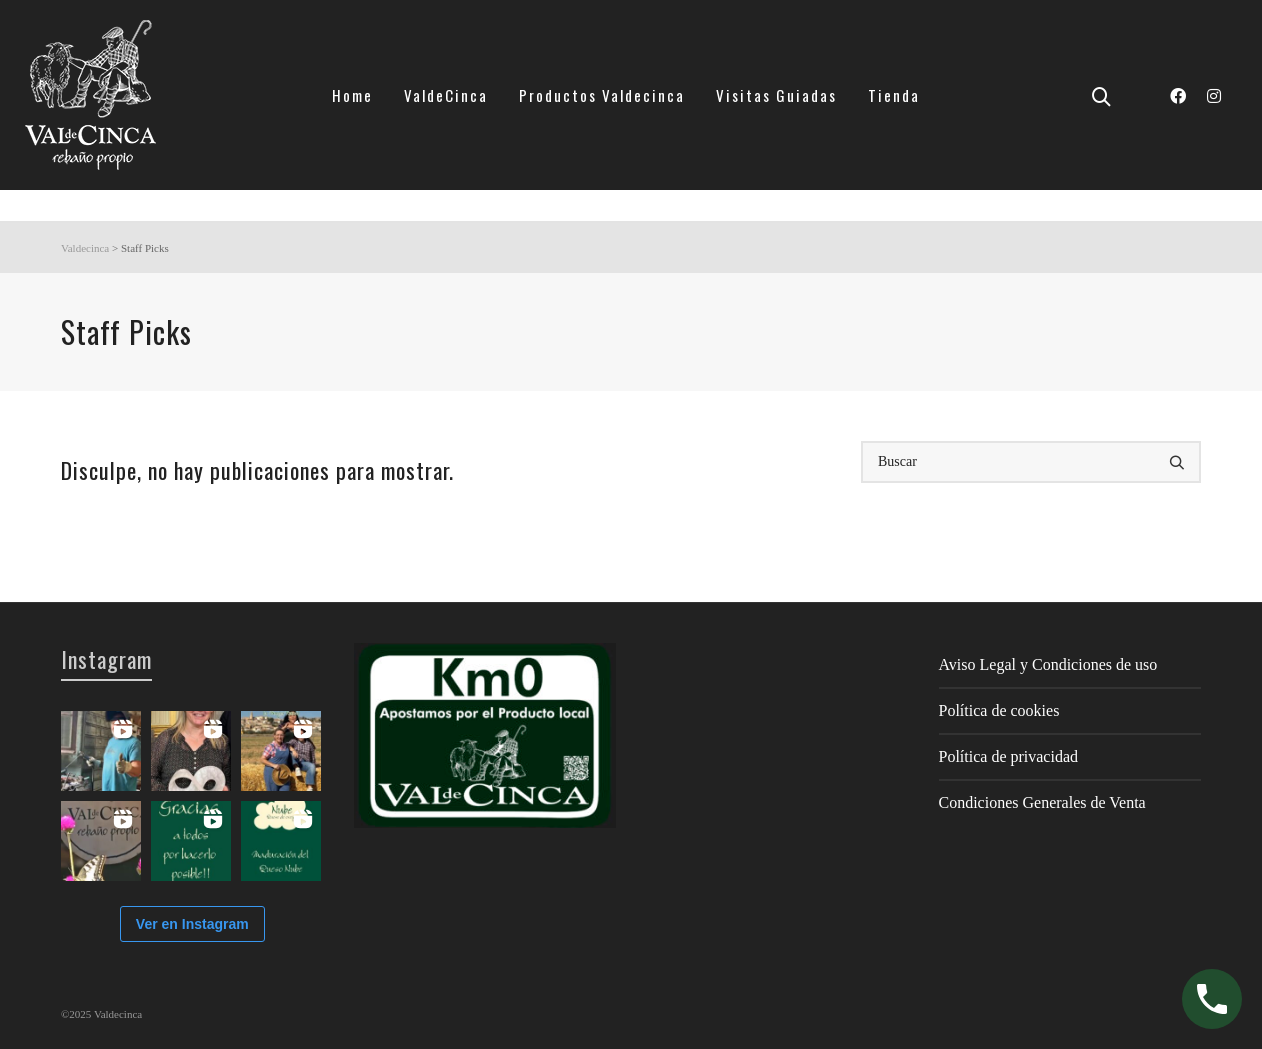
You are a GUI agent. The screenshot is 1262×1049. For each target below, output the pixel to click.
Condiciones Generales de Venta (1042, 802)
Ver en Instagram (192, 924)
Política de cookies (999, 710)
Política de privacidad (1009, 756)
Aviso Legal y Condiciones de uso (1048, 664)
